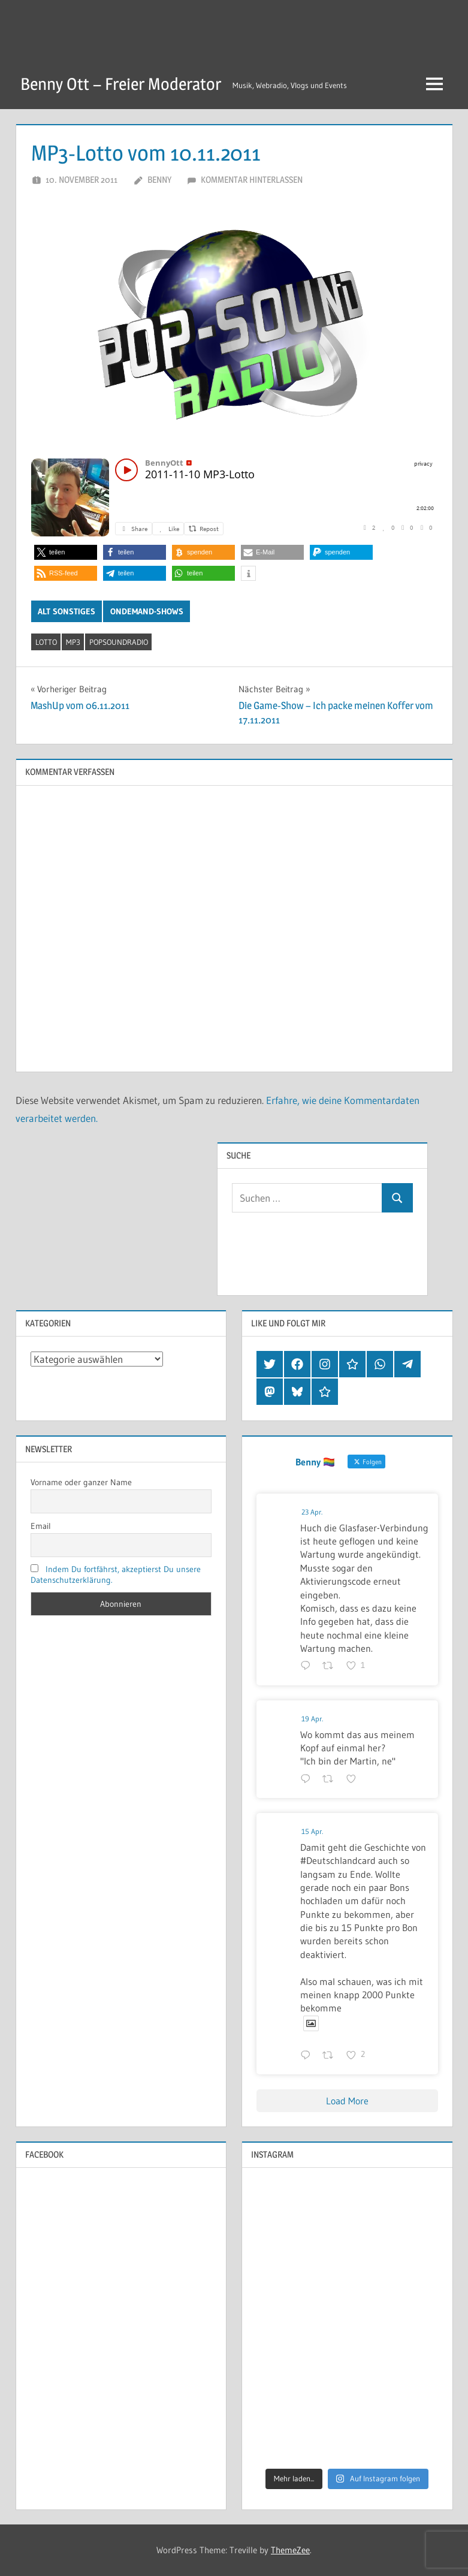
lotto (46, 642)
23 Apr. (311, 1511)
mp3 (73, 642)
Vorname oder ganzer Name (81, 1482)
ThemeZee (290, 2550)
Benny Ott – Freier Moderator (120, 84)
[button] (65, 552)
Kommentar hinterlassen (252, 179)
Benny (159, 179)
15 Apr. (312, 1831)
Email (41, 1526)
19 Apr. (312, 1718)
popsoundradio (118, 642)
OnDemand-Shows (146, 611)
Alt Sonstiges (66, 611)
